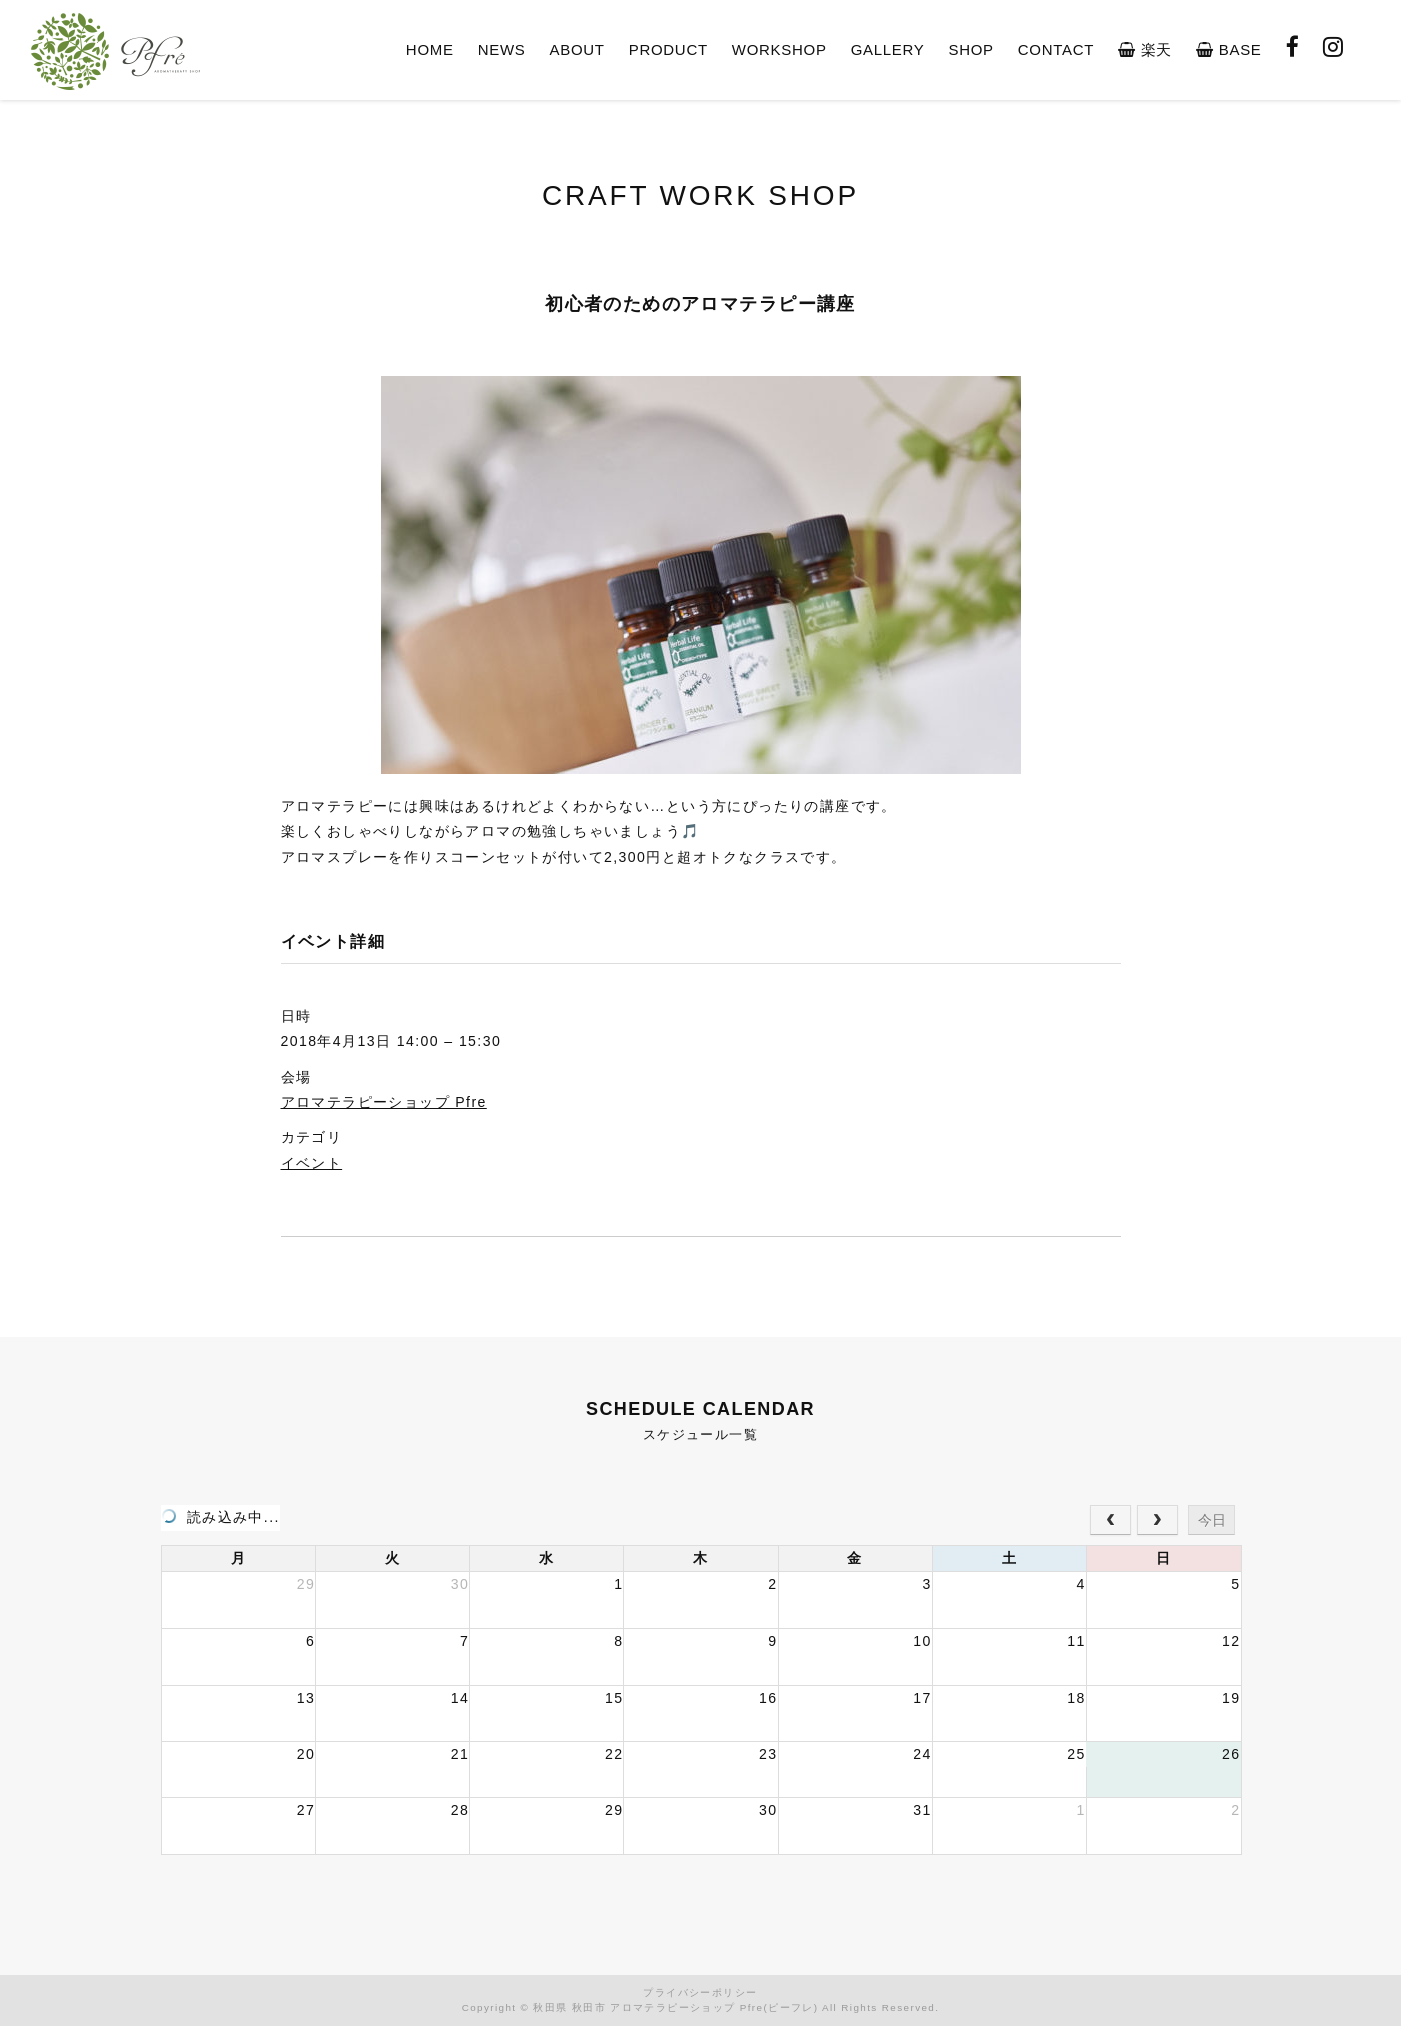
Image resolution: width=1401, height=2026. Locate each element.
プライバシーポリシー (700, 1992)
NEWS (502, 49)
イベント (312, 1163)
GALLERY (888, 49)
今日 (1212, 1520)
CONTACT (1056, 49)
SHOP (970, 49)
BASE (1228, 49)
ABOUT (577, 49)
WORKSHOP (779, 49)
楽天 (1145, 49)
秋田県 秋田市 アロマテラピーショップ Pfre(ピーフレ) (675, 2007)
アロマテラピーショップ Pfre (384, 1102)
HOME (430, 49)
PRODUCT (668, 49)
